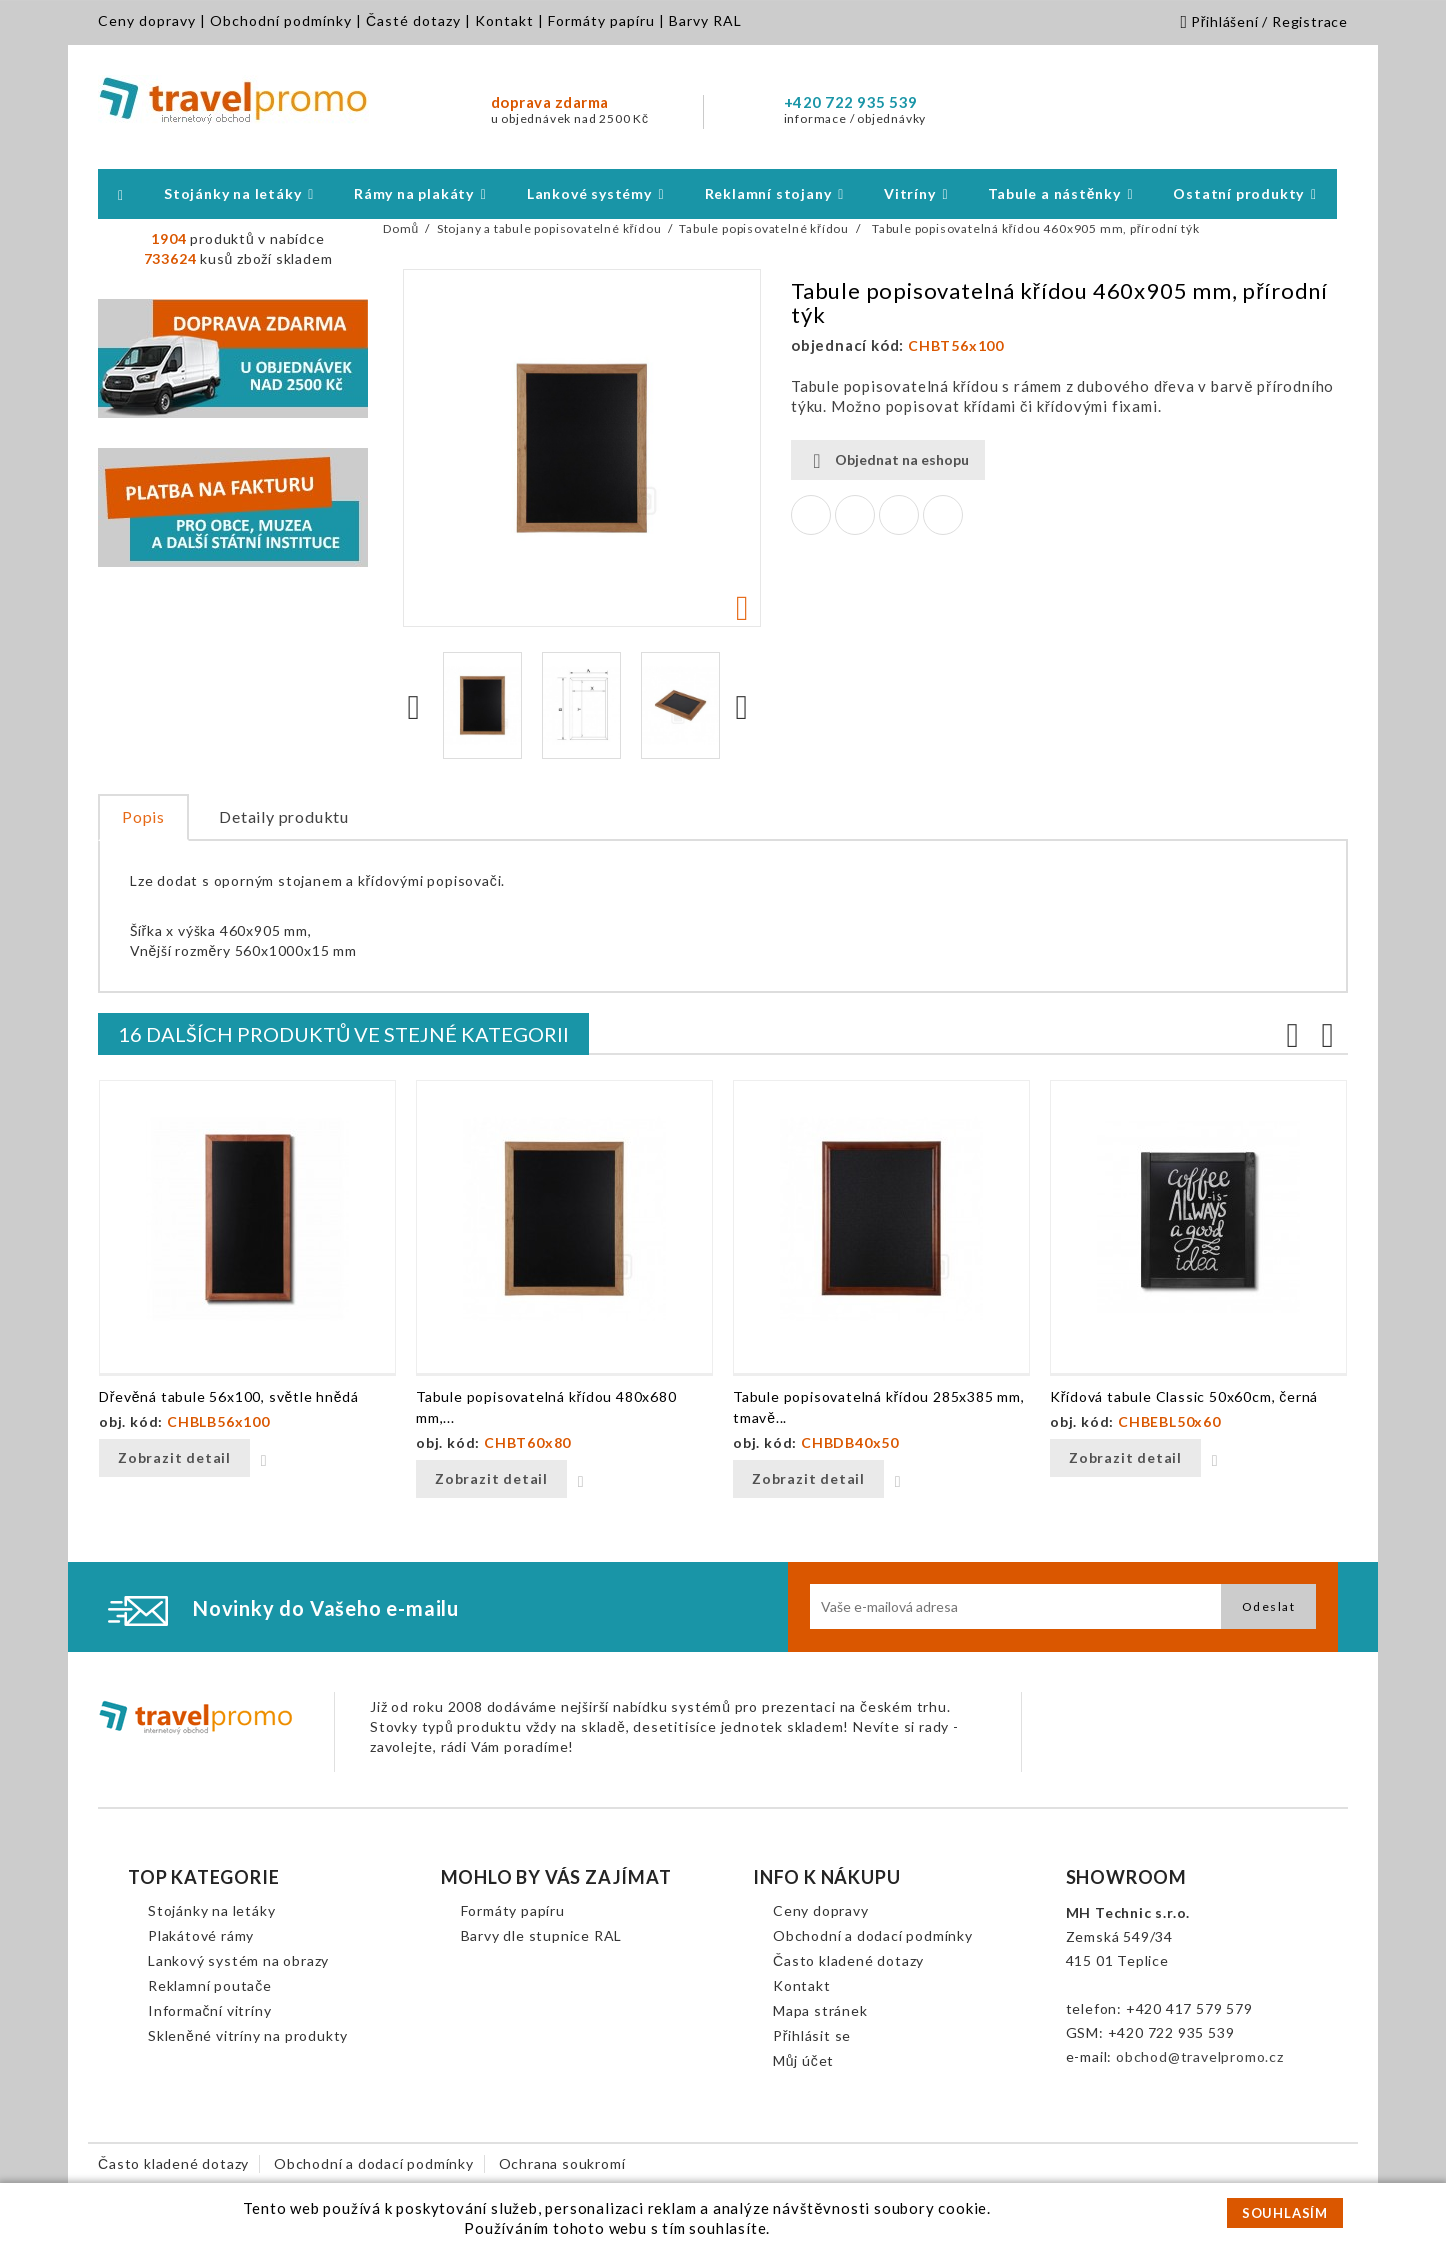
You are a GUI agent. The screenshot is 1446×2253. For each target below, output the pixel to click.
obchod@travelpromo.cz (1200, 2056)
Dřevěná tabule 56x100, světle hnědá (229, 1396)
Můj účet (803, 2060)
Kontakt (504, 20)
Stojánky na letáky (211, 1910)
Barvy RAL (705, 20)
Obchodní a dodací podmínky (873, 1935)
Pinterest (943, 515)
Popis (143, 816)
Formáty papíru (601, 20)
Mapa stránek (820, 2010)
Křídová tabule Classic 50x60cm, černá (1184, 1396)
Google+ (899, 515)
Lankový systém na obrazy (238, 1960)
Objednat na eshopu (888, 460)
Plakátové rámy (201, 1935)
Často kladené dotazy (848, 1960)
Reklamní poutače (210, 1985)
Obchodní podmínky (281, 20)
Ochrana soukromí (562, 2163)
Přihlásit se (812, 2035)
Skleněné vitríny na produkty (248, 2035)
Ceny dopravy (147, 20)
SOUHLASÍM (1285, 2213)
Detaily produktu (284, 816)
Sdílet (811, 515)
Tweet (855, 515)
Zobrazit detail (174, 1457)
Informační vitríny (209, 2010)
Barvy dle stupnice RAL (542, 1935)
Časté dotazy (413, 20)
